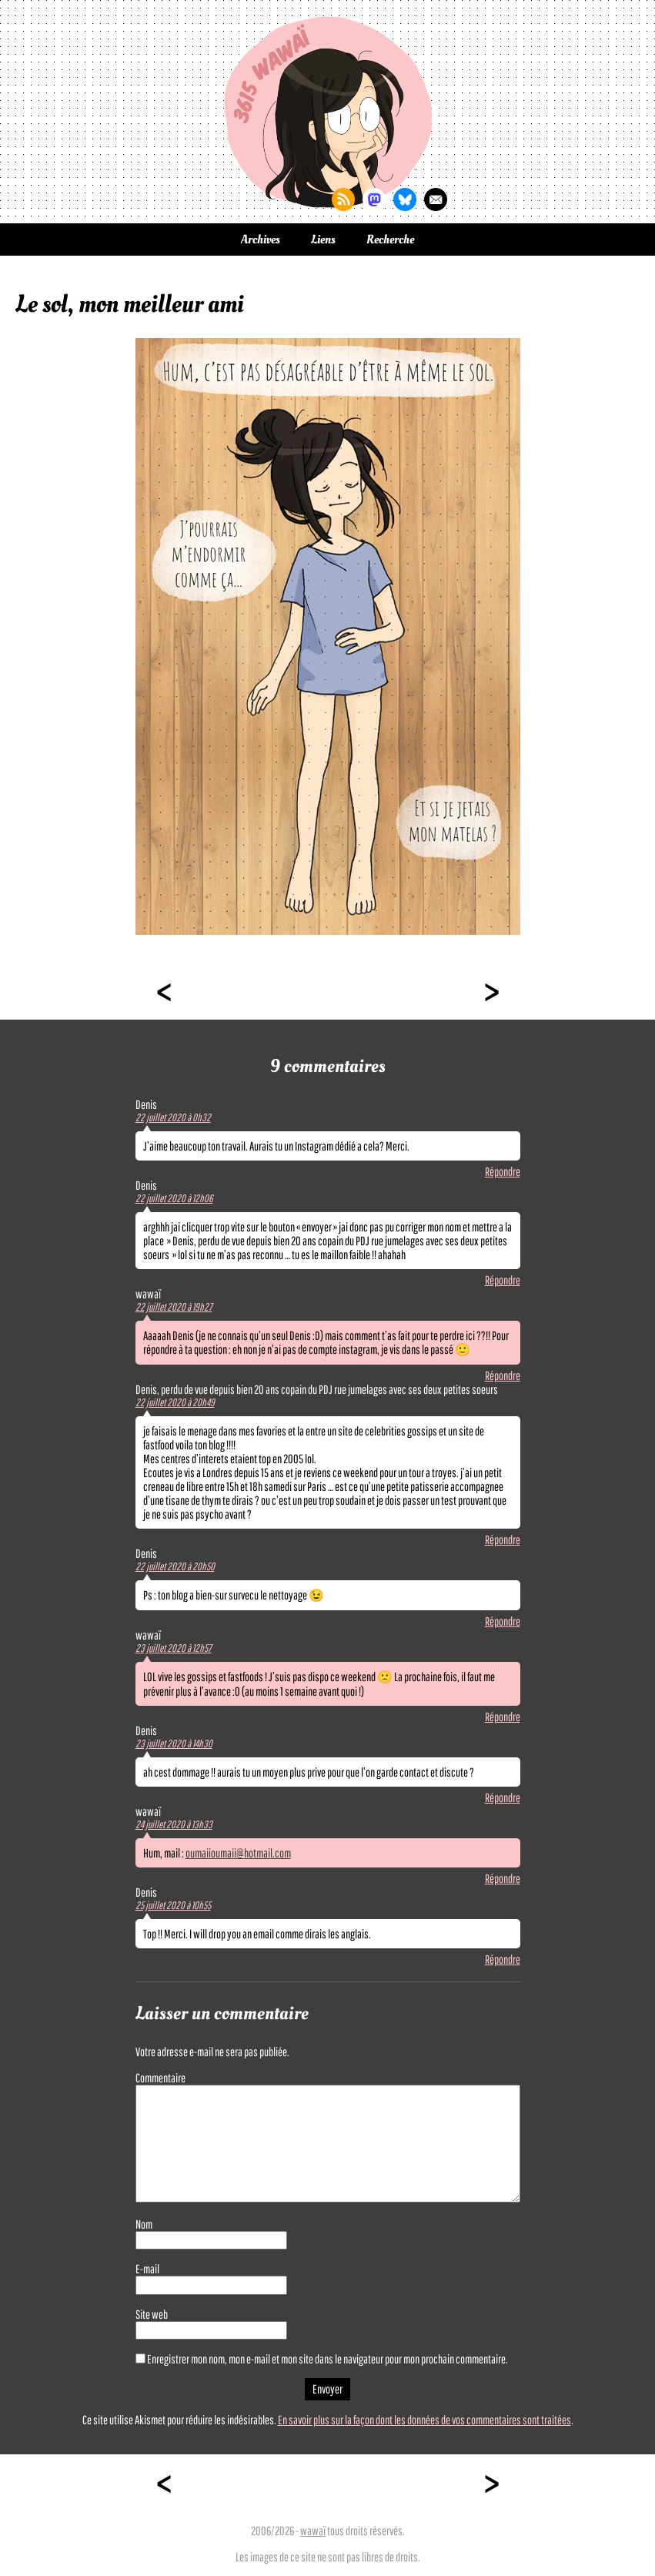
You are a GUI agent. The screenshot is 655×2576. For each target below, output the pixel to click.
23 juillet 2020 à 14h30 (173, 1743)
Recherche (390, 239)
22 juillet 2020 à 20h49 (175, 1402)
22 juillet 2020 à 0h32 (173, 1117)
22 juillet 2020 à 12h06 (174, 1198)
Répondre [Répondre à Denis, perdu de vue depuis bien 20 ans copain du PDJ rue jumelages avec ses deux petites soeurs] (502, 1539)
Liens (323, 239)
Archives (260, 239)
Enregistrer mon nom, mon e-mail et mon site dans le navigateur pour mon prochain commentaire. (327, 2359)
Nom (143, 2224)
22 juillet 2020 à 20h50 (175, 1566)
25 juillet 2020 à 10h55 (173, 1905)
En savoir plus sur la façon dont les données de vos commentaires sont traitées (424, 2420)
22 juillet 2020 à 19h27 (173, 1307)
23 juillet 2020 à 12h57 (173, 1648)
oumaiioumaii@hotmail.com (238, 1853)
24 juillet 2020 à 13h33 (173, 1824)
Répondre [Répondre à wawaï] (502, 1375)
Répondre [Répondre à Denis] (502, 1171)
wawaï (313, 2530)
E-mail (147, 2269)
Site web (151, 2314)
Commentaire (160, 2078)
